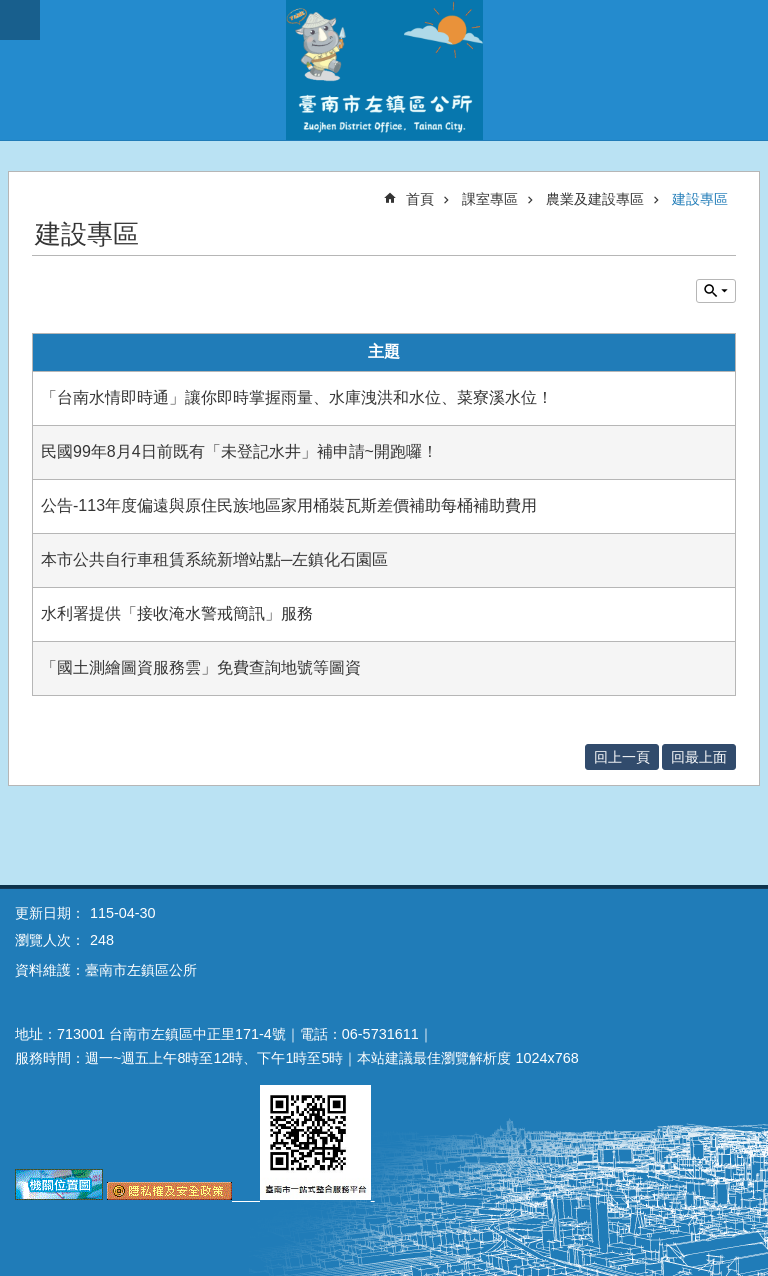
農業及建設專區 (595, 199)
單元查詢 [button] (716, 291)
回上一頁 (622, 757)
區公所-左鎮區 (384, 70)
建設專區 (700, 199)
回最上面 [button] (699, 757)
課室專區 (490, 199)
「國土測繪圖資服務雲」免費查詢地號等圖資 (201, 667)
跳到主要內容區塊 (10, 10)
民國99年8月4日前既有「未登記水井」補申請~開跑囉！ (239, 451)
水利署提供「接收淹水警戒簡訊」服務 (177, 613)
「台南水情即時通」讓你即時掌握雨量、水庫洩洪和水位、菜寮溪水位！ (297, 397)
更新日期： (50, 913)
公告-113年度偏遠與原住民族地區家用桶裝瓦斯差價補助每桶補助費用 (289, 505)
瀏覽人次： (50, 940)
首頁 (420, 199)
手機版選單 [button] (20, 20)
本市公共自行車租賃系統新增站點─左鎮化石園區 (214, 559)
